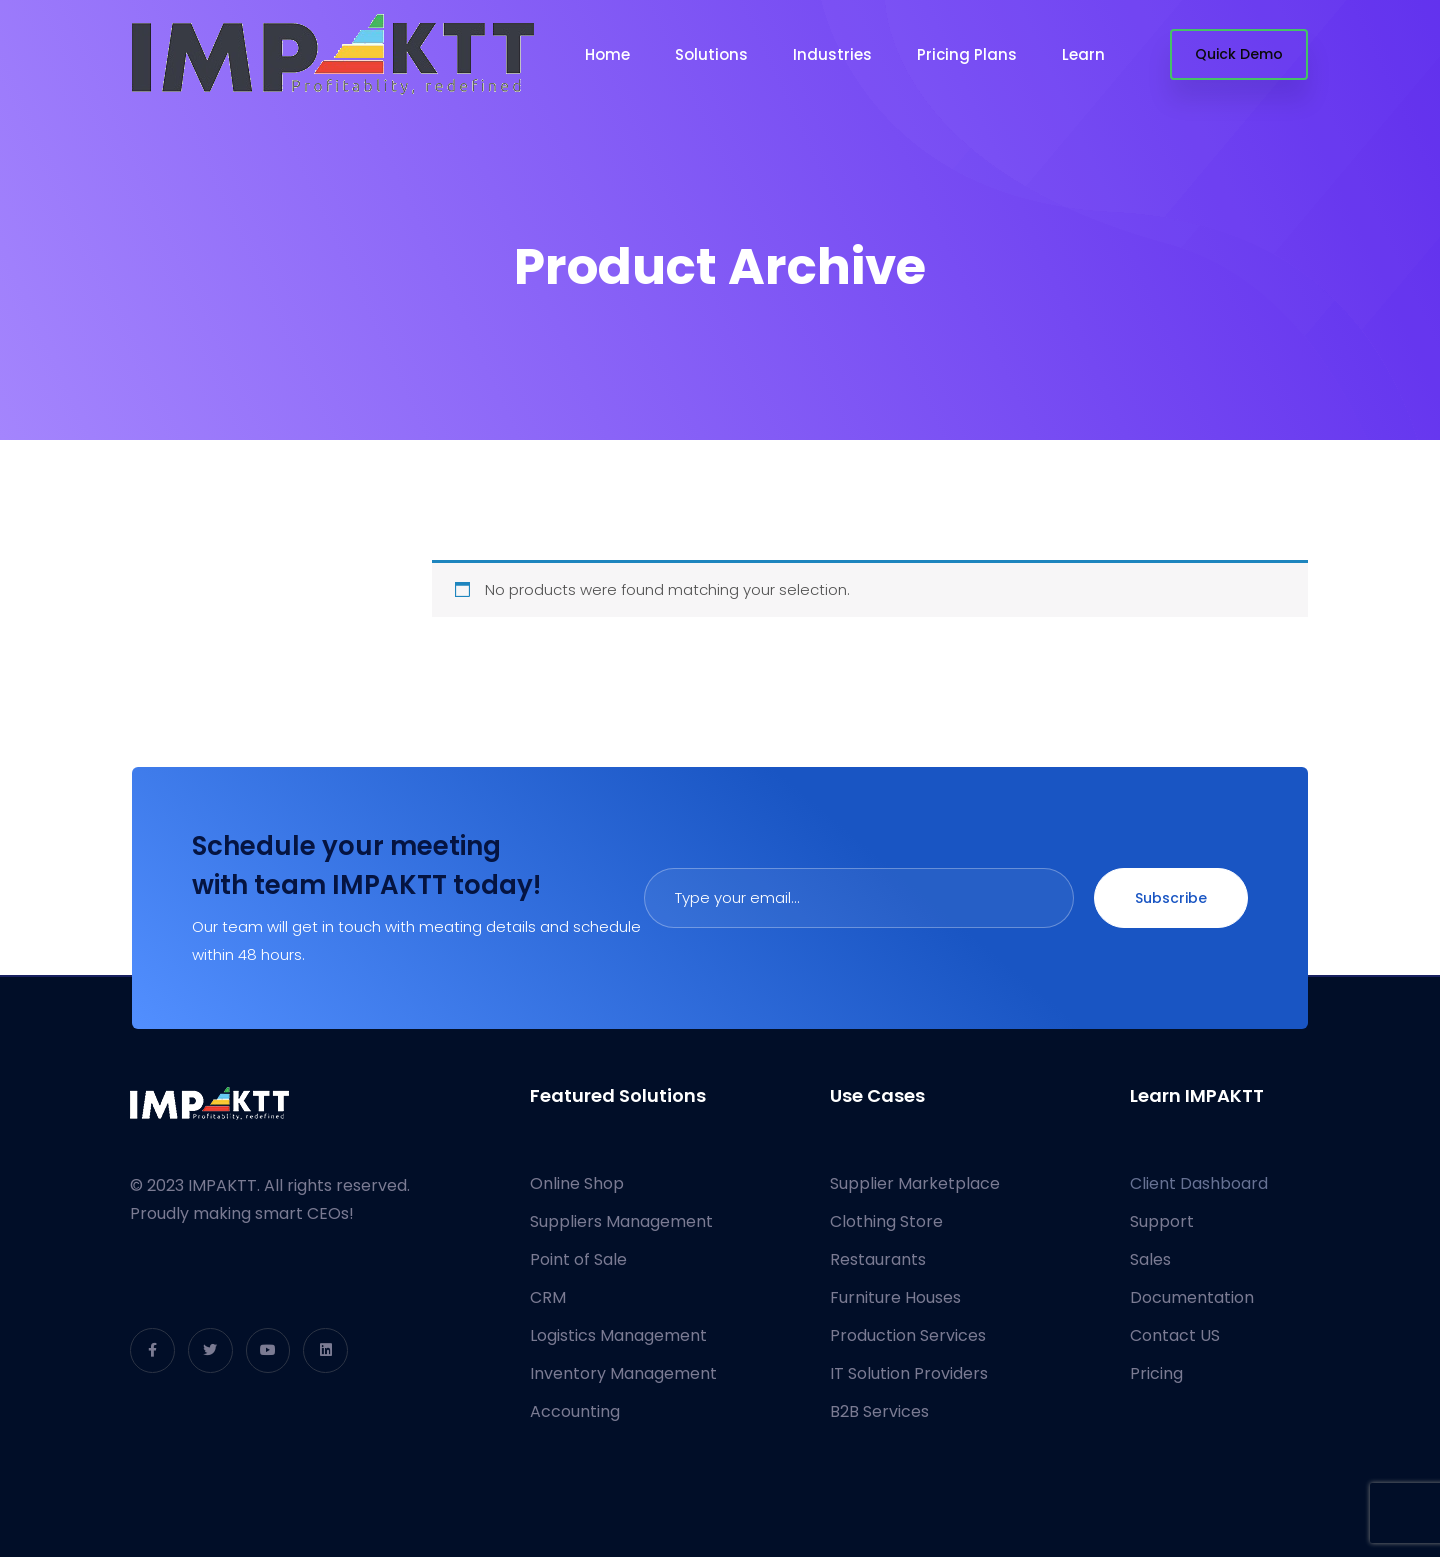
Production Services (908, 1335)
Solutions (711, 54)
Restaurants (878, 1259)
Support (1162, 1221)
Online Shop (577, 1183)
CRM (548, 1297)
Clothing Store (886, 1221)
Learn (1083, 54)
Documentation (1192, 1297)
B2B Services (879, 1411)
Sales (1150, 1259)
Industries (832, 54)
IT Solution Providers (909, 1373)
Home (607, 54)
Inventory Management (623, 1373)
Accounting (575, 1411)
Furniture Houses (895, 1297)
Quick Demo (1239, 54)
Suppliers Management (621, 1221)
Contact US (1175, 1335)
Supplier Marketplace (915, 1183)
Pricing (1156, 1373)
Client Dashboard (1199, 1183)
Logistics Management (618, 1335)
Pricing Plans (967, 54)
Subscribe (1171, 898)
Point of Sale (578, 1259)
